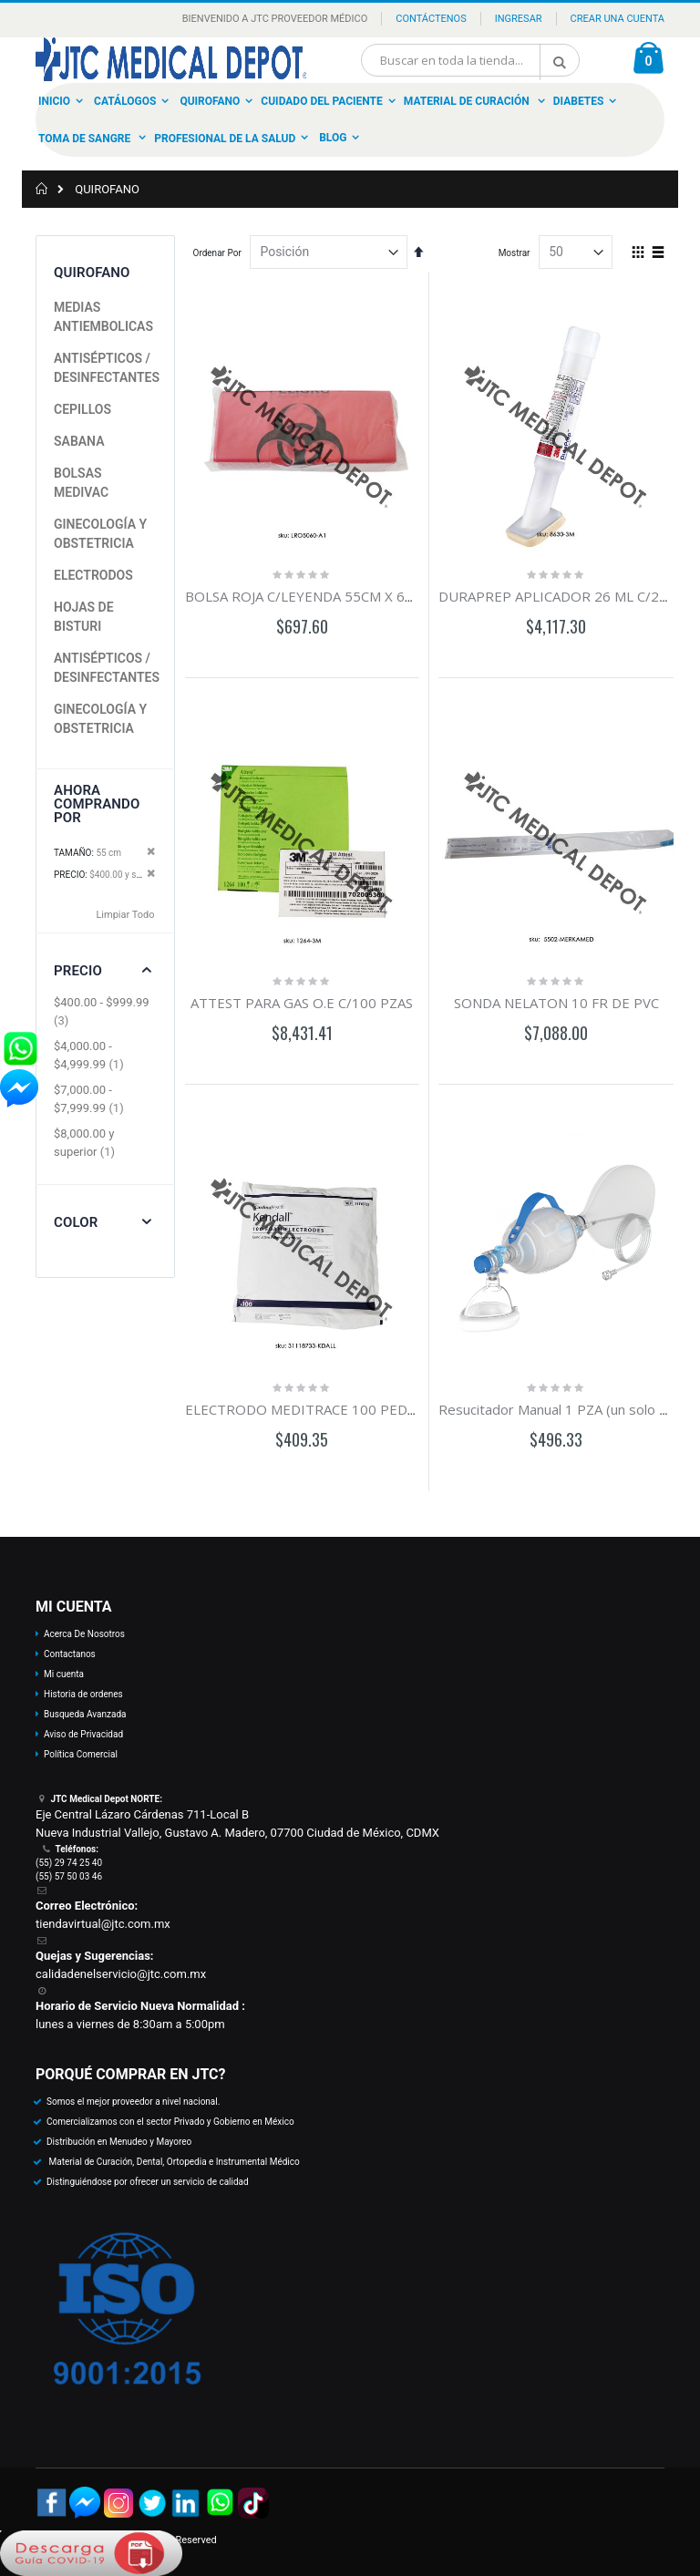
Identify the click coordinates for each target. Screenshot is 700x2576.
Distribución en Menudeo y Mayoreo (118, 2142)
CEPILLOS (82, 409)
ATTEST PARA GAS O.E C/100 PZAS (301, 1003)
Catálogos (125, 101)
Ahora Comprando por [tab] (97, 804)
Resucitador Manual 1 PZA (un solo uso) (562, 1409)
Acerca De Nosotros (84, 1634)
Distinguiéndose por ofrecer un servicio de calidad (147, 2182)
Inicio (54, 101)
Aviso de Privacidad (83, 1734)
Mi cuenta (64, 1674)
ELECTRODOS (93, 575)
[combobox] (470, 60)
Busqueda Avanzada (85, 1714)
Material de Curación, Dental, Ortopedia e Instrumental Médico (173, 2162)
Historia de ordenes (83, 1694)
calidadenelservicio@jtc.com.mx (121, 1974)
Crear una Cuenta (617, 19)
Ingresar (518, 19)
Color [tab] (76, 1222)
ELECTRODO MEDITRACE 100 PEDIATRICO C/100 (344, 1409)
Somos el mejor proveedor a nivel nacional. (133, 2102)
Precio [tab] (78, 971)
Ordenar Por (217, 253)
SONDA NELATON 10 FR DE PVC (556, 1003)
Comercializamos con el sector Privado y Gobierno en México (170, 2122)
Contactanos (70, 1654)
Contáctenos (431, 19)
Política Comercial (81, 1754)
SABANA (79, 441)
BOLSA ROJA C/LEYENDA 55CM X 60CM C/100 (330, 596)
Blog (332, 137)
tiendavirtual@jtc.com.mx (103, 1924)
